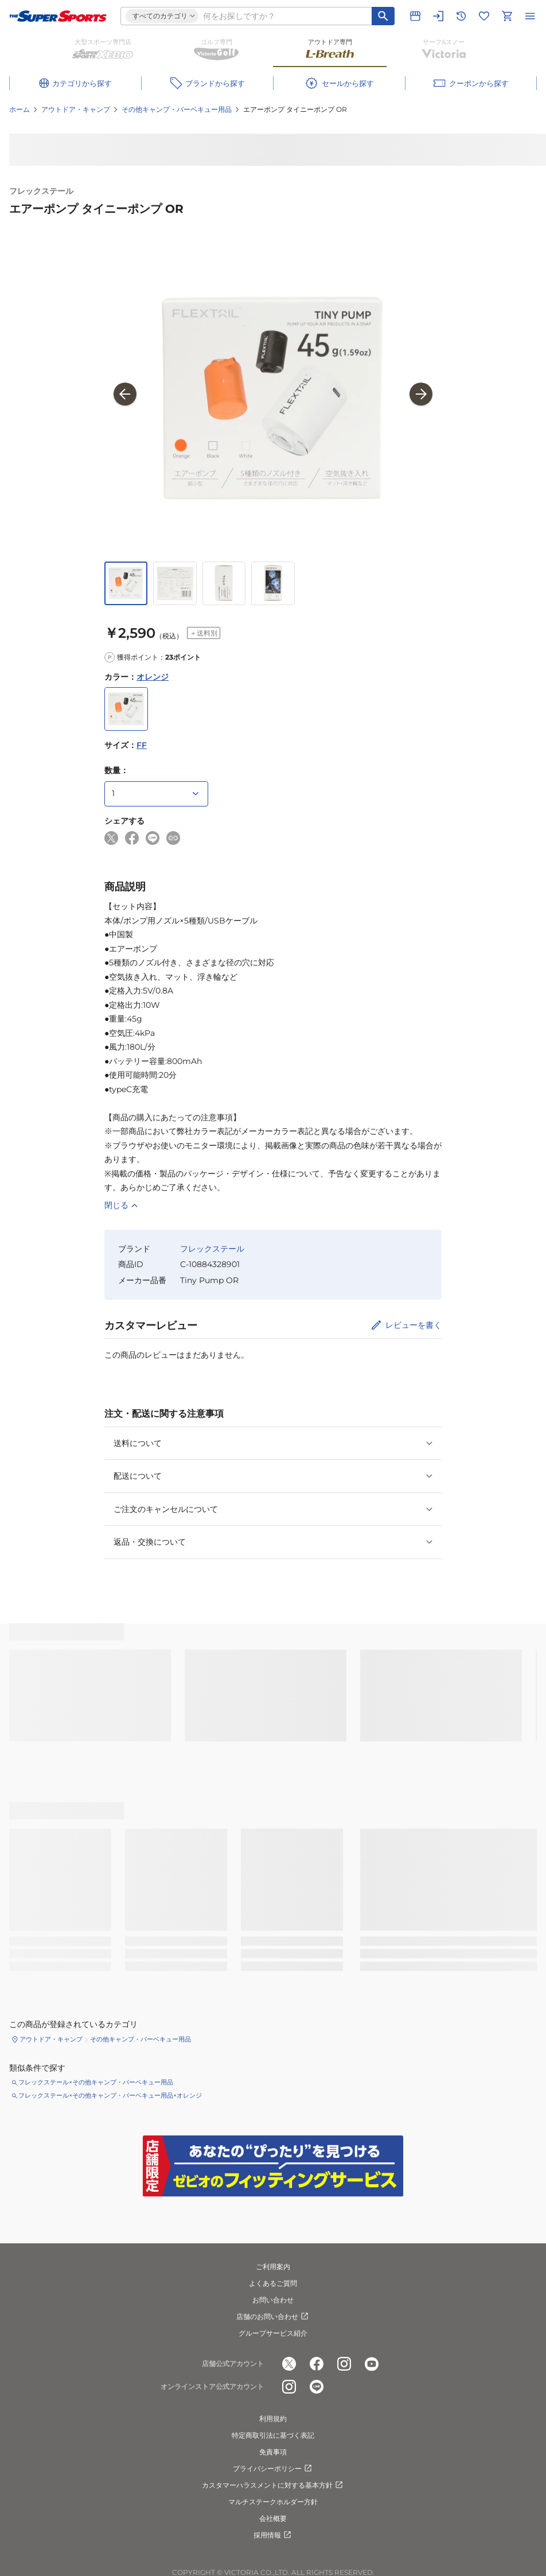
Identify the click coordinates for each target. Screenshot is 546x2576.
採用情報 (272, 2535)
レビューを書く (413, 1325)
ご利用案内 (273, 2266)
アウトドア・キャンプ (75, 109)
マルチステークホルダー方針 (273, 2501)
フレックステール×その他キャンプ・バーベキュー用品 (95, 2082)
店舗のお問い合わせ (273, 2316)
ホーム (19, 109)
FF (141, 745)
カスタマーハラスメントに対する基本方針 (273, 2485)
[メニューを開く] (530, 16)
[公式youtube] (372, 2364)
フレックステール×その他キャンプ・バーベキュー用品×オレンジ (110, 2095)
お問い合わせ (273, 2300)
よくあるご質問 (273, 2283)
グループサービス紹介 (273, 2333)
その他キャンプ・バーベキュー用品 (177, 109)
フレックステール (41, 191)
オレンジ (152, 677)
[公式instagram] (344, 2364)
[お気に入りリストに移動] (484, 16)
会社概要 (273, 2518)
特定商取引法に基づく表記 (273, 2435)
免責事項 (273, 2452)
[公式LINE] (316, 2387)
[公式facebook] (316, 2364)
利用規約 (273, 2418)
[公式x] (289, 2364)
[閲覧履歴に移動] (461, 16)
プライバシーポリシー (273, 2468)
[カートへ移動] (507, 16)
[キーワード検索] (383, 16)
